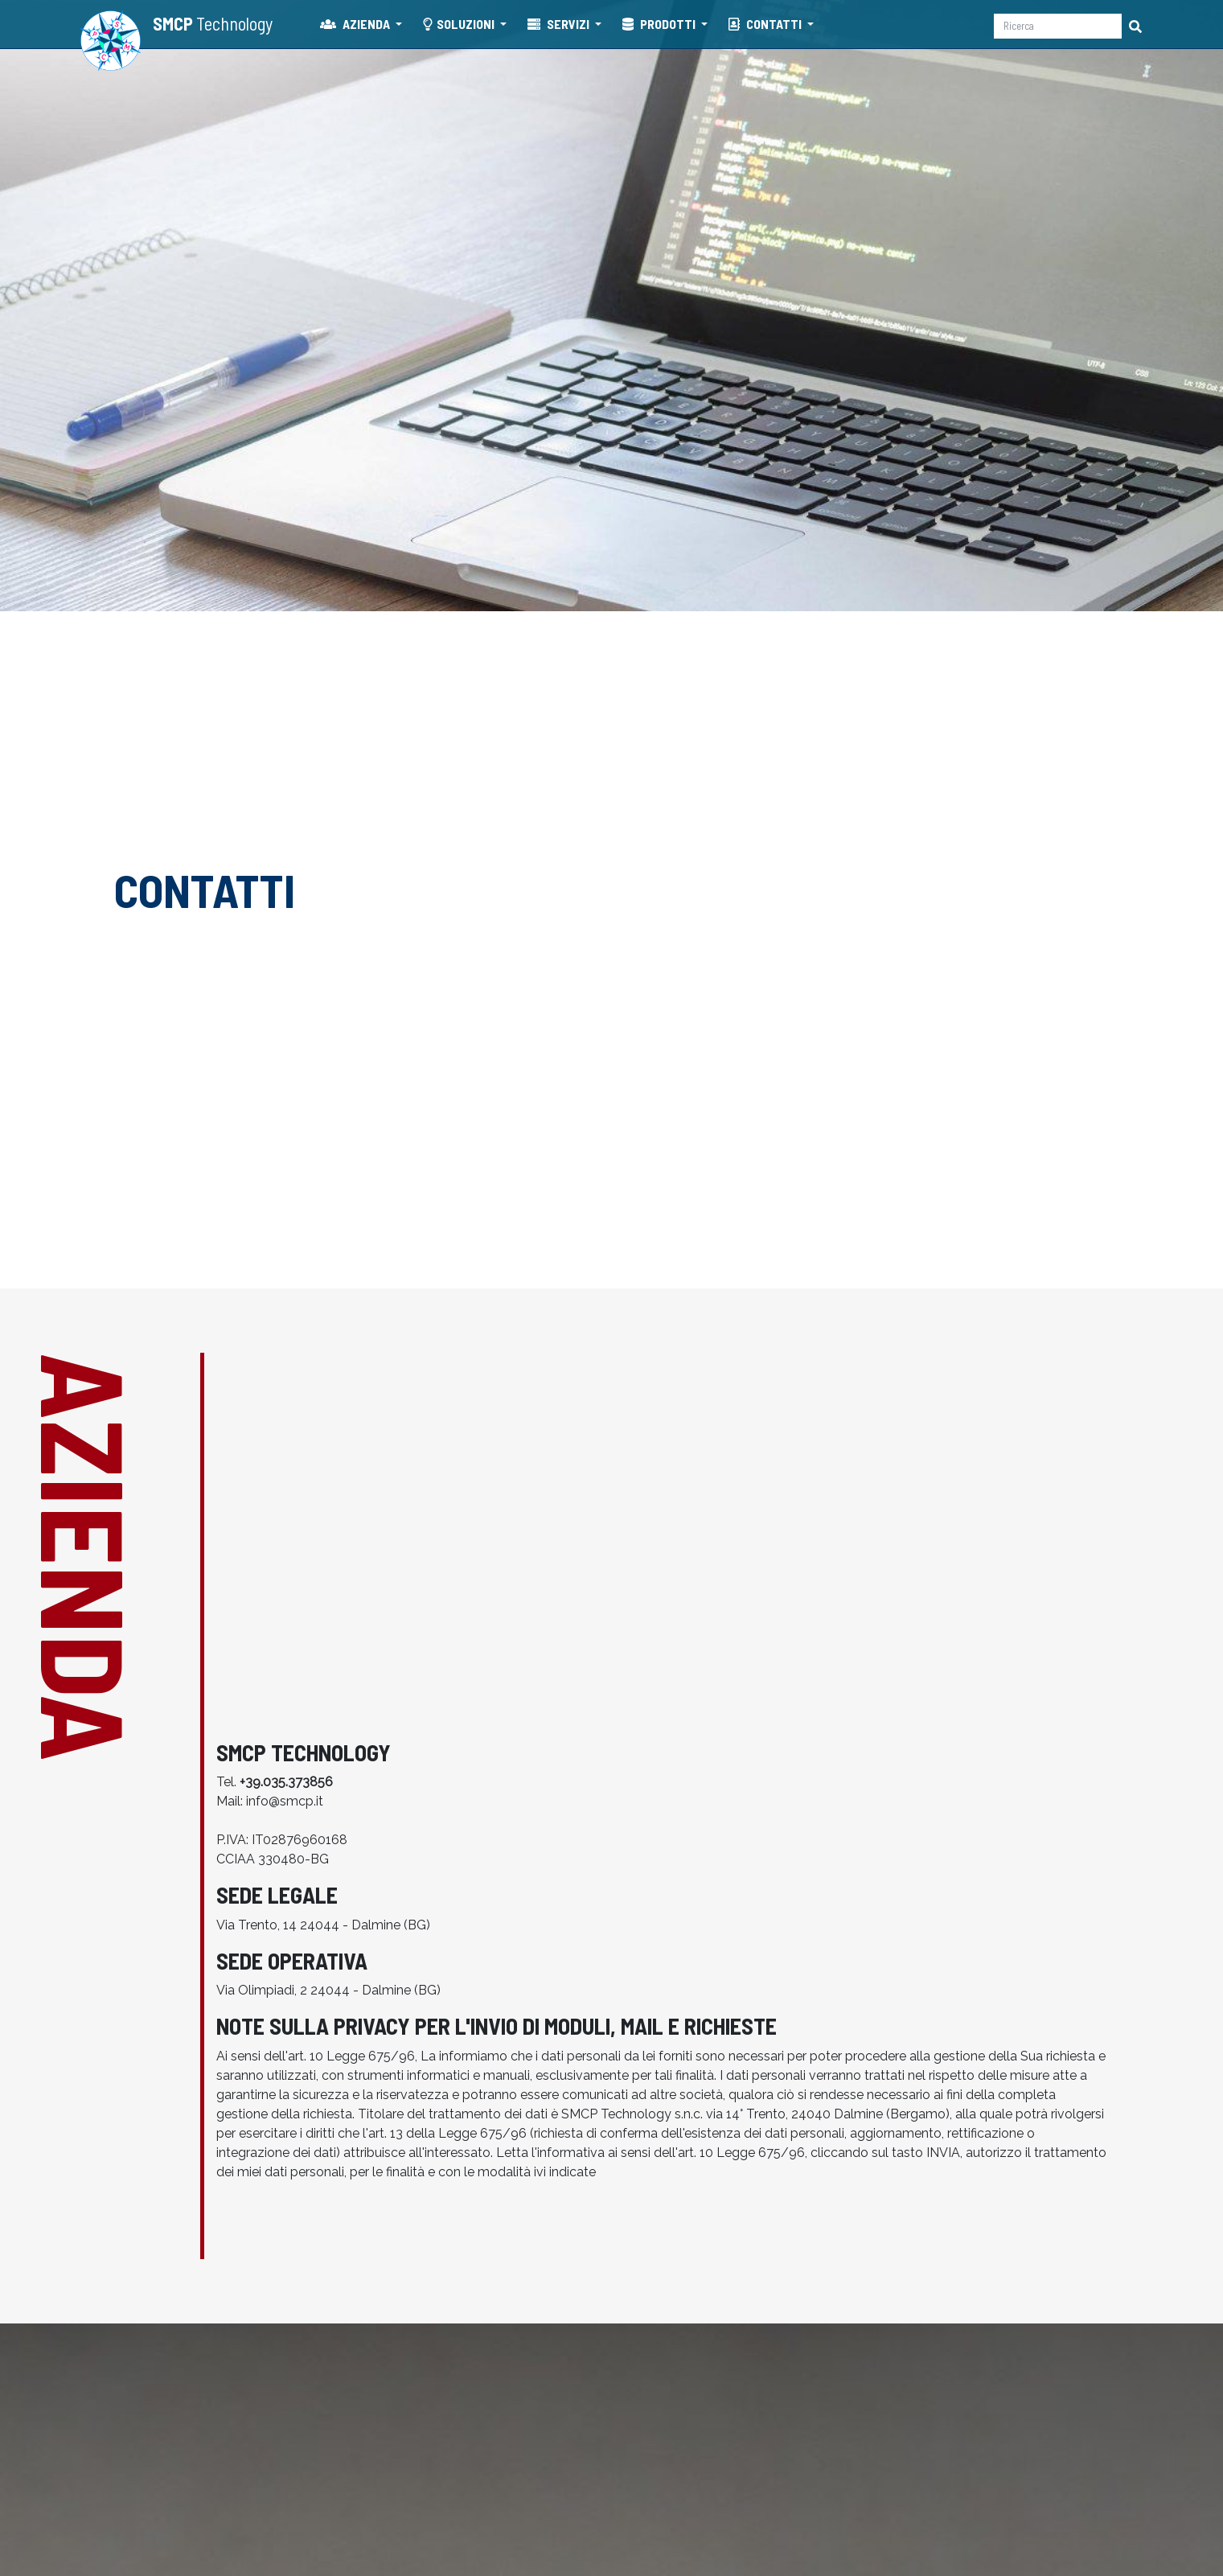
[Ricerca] (1058, 26)
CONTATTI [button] (766, 23)
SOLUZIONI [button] (460, 23)
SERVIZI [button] (559, 23)
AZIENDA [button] (356, 23)
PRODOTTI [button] (660, 23)
